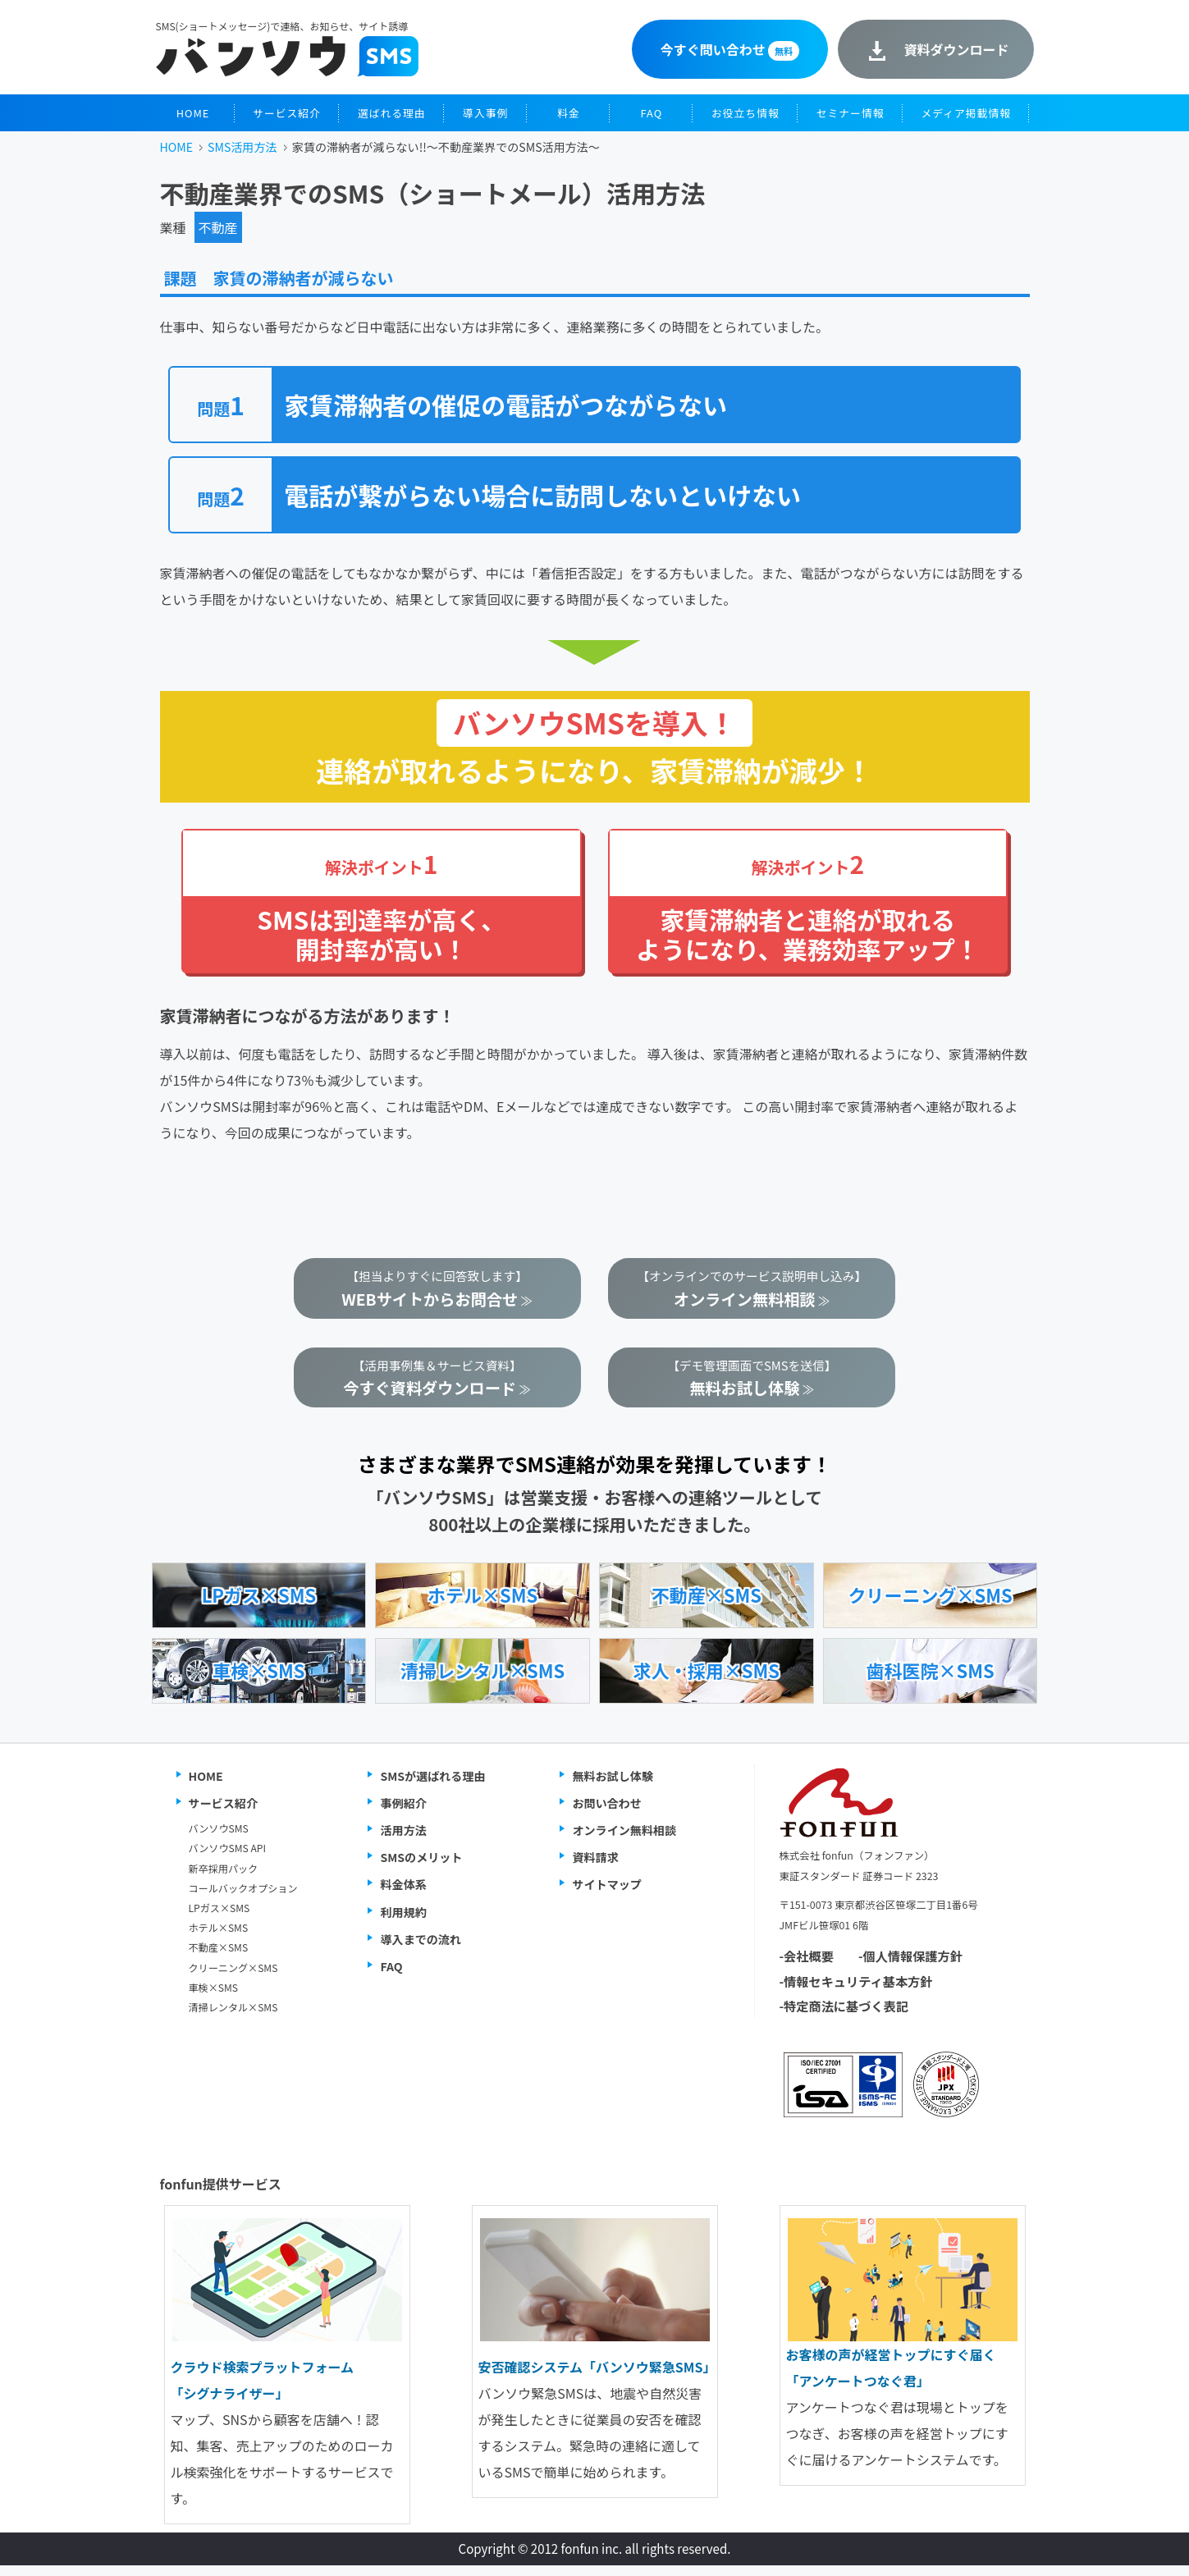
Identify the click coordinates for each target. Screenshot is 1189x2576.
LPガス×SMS (219, 1918)
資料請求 (595, 1868)
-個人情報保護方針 (910, 1966)
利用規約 (403, 1922)
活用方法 (403, 1840)
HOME (193, 113)
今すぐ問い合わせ (730, 50)
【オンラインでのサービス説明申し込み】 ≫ (751, 1291)
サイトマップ (606, 1895)
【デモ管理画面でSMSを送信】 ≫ (752, 1385)
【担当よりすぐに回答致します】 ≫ (437, 1291)
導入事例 (485, 113)
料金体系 (403, 1895)
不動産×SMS (219, 1958)
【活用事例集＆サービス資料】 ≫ (437, 1385)
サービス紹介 (287, 113)
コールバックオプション (243, 1898)
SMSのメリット (421, 1868)
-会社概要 (807, 1966)
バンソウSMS (219, 1839)
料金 (568, 113)
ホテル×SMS (219, 1938)
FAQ (652, 113)
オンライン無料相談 (624, 1840)
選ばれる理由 (392, 113)
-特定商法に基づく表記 (844, 2016)
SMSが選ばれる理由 (432, 1786)
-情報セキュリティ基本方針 (856, 1991)
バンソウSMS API (227, 1858)
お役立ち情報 (745, 113)
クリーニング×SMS (233, 1977)
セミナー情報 (850, 113)
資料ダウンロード (955, 49)
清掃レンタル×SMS (233, 2018)
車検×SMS (214, 1997)
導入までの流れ (420, 1949)
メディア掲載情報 (966, 113)
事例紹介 (403, 1813)
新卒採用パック (223, 1878)
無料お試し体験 (612, 1786)
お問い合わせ (606, 1813)
